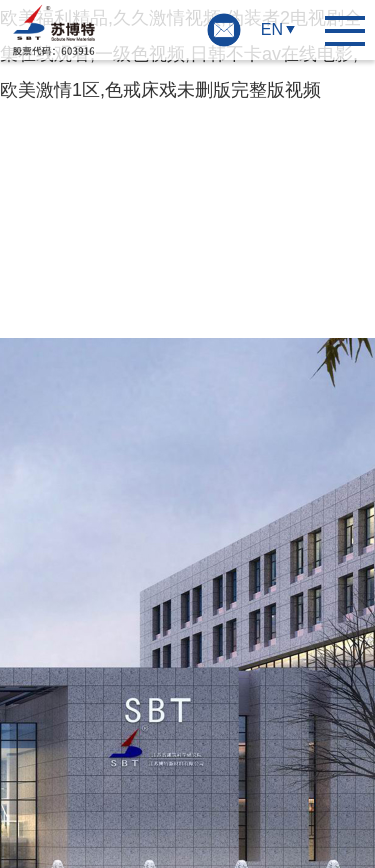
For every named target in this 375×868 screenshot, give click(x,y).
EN (272, 29)
